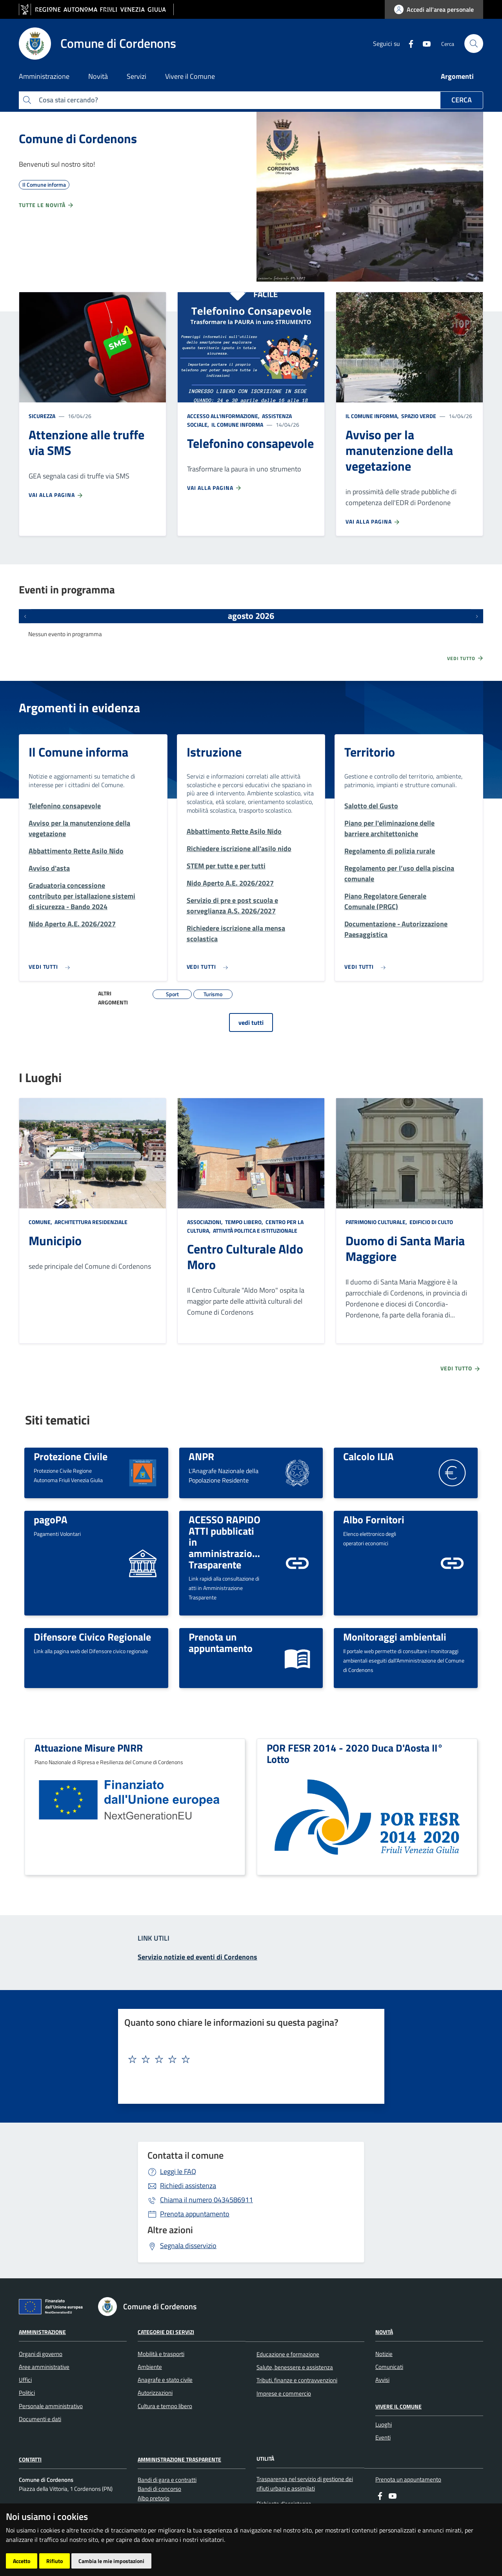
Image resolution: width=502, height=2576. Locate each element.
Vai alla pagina (56, 495)
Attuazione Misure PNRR (89, 1748)
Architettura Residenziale (90, 1222)
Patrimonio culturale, (377, 1222)
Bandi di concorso (159, 2488)
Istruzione (214, 751)
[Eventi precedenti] (25, 616)
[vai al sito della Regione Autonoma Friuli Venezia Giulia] (96, 10)
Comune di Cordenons (78, 138)
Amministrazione (42, 2332)
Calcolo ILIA (368, 1456)
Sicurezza (42, 416)
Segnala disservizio (188, 2245)
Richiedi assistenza (188, 2185)
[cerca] (473, 43)
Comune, (41, 1222)
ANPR (201, 1456)
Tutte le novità (46, 205)
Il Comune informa (236, 424)
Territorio (369, 751)
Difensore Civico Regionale (92, 1637)
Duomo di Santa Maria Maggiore (405, 1248)
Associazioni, (205, 1222)
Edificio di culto (430, 1222)
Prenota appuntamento (194, 2214)
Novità (384, 2332)
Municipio (55, 1240)
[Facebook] (408, 43)
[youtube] (423, 43)
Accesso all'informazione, (224, 416)
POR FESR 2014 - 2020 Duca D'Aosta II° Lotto (355, 1753)
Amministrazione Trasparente (179, 2459)
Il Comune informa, (373, 416)
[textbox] (248, 2059)
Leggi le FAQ (178, 2171)
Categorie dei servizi (166, 2332)
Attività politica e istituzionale (254, 1230)
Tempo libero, (244, 1222)
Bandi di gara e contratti (167, 2479)
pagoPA (50, 1519)
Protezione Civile (70, 1456)
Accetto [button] (21, 2561)
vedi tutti (251, 1022)
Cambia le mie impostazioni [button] (111, 2561)
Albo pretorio (153, 2498)
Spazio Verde (418, 416)
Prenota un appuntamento (221, 1642)
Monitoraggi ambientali (394, 1637)
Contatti (30, 2459)
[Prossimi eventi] (477, 616)
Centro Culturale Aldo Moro (245, 1256)
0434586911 (206, 2199)
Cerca (461, 100)
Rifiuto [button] (54, 2561)
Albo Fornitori (373, 1519)
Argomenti (457, 76)
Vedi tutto (465, 658)
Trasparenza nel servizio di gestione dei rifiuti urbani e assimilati (304, 2483)
